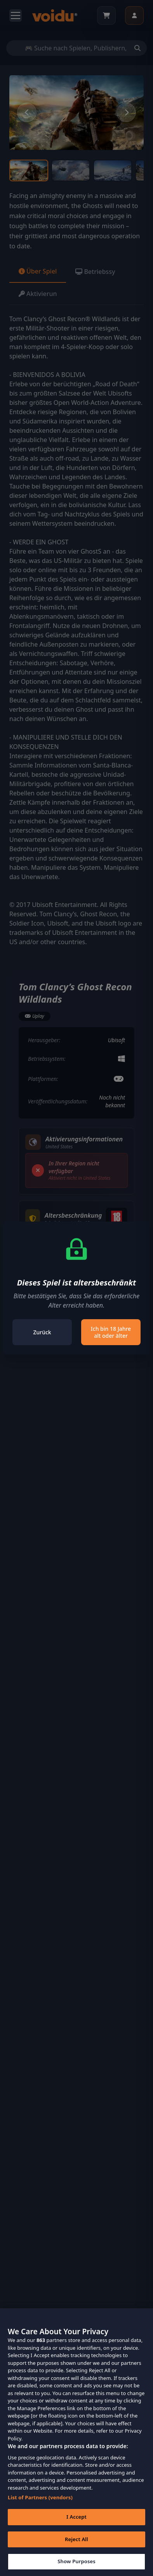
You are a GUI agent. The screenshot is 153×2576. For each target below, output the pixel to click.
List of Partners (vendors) (40, 2510)
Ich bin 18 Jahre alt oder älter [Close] (111, 1332)
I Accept (76, 2529)
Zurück (42, 1332)
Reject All (76, 2551)
